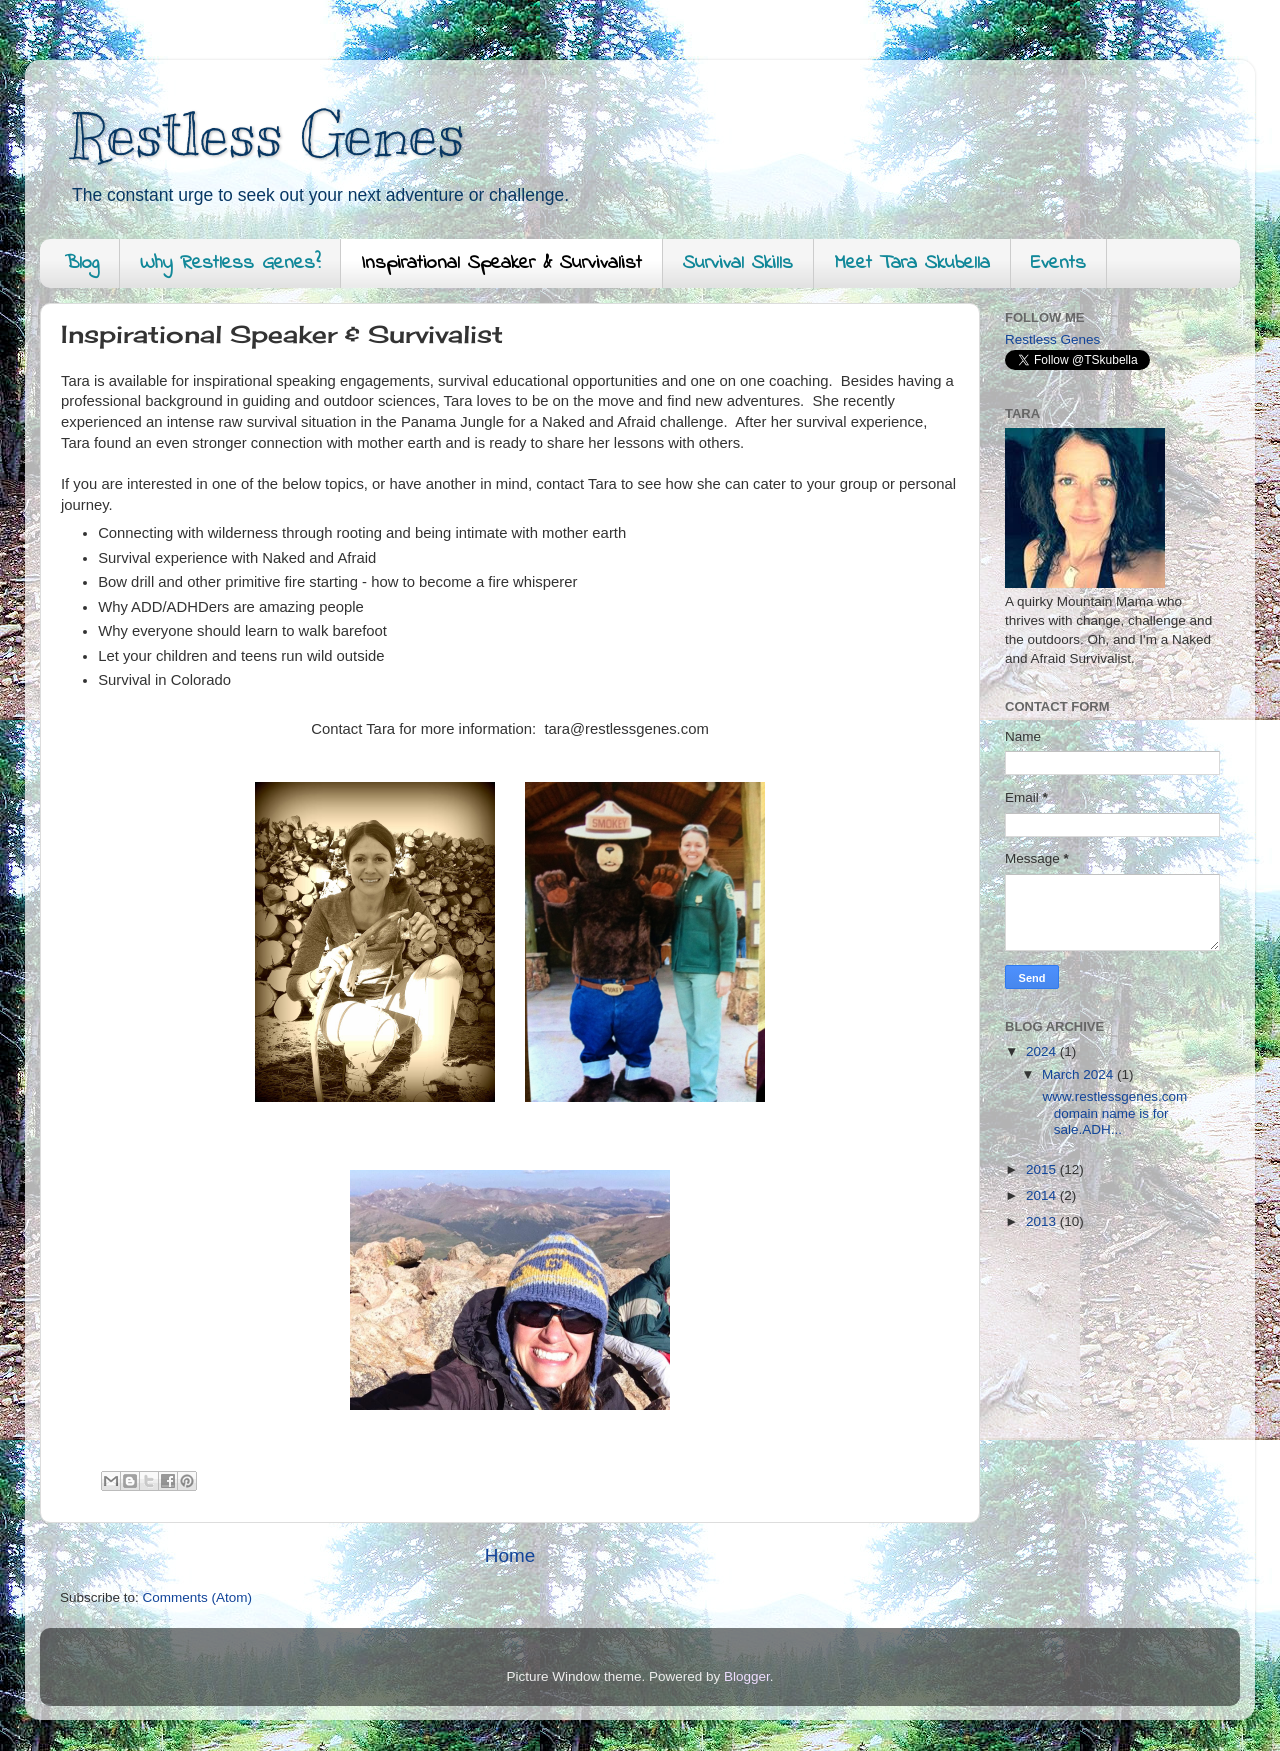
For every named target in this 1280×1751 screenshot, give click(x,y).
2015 (1043, 1169)
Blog (82, 263)
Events (1058, 263)
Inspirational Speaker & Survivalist (501, 263)
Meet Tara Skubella (912, 263)
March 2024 (1079, 1074)
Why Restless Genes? (230, 263)
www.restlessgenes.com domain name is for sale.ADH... (1113, 1112)
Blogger (747, 1676)
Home (510, 1555)
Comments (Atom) (198, 1597)
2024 (1043, 1051)
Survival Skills (738, 263)
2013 (1043, 1221)
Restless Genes (267, 135)
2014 (1043, 1195)
